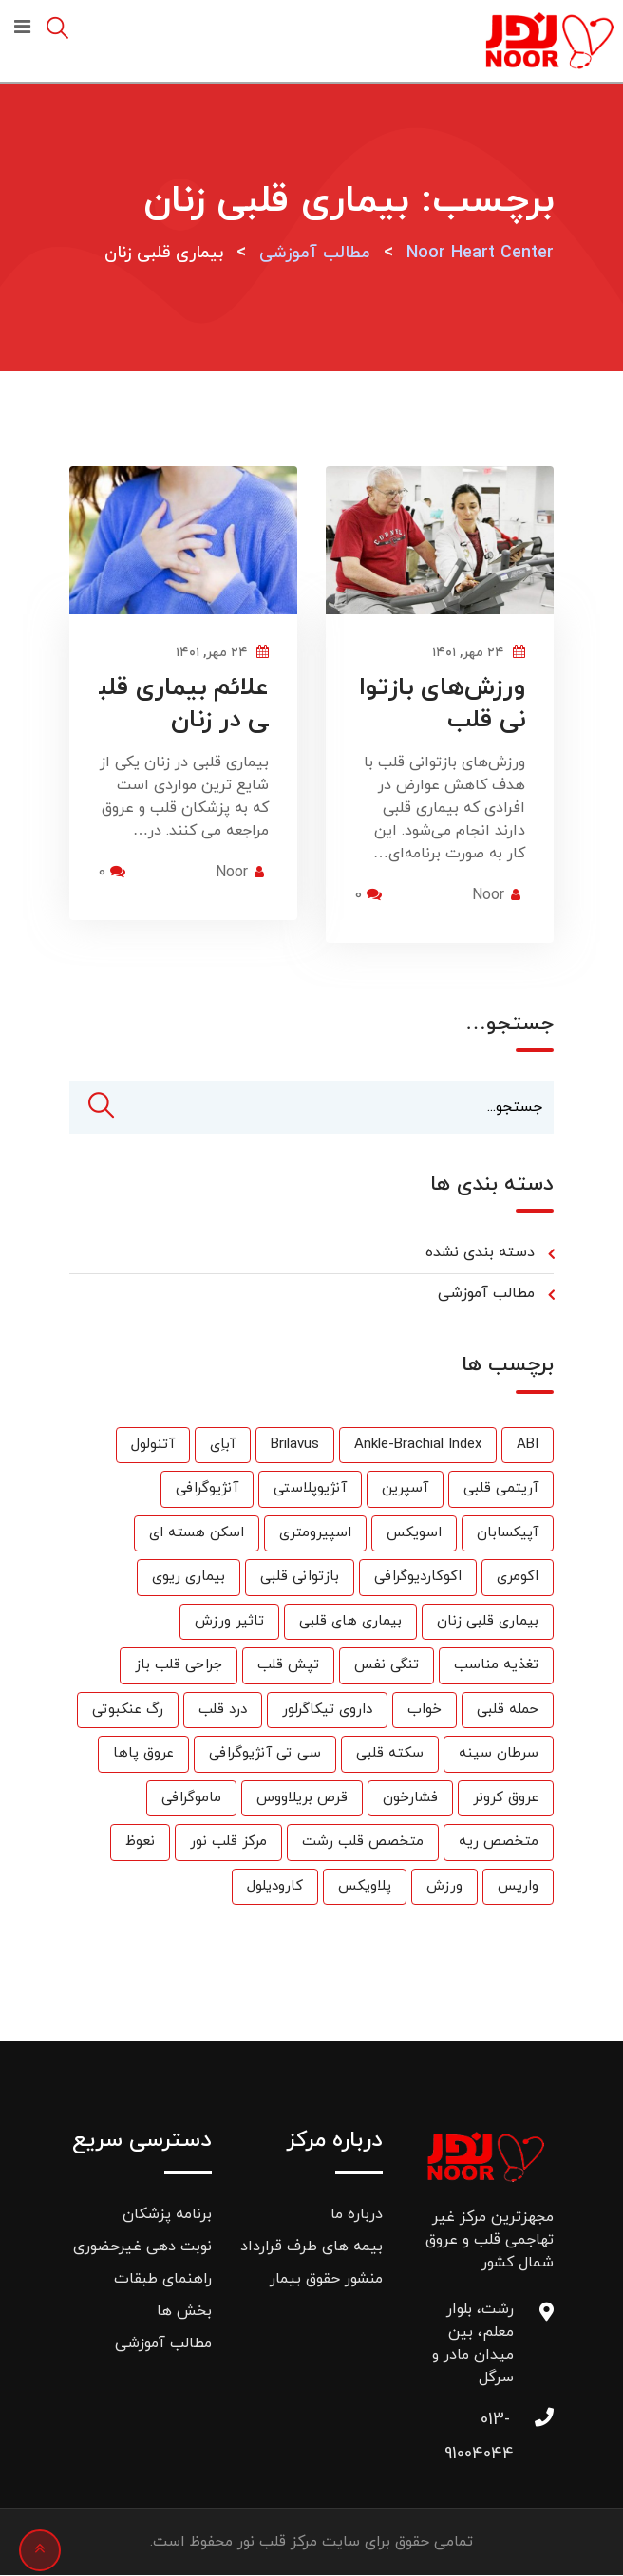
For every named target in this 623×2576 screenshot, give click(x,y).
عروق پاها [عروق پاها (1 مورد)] (143, 1754)
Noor (488, 895)
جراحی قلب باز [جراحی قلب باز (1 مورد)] (178, 1666)
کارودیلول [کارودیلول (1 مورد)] (275, 1886)
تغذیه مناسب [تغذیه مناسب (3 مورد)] (496, 1666)
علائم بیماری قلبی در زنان (184, 704)
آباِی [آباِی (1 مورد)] (223, 1445)
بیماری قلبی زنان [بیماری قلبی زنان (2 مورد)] (487, 1621)
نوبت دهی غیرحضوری (142, 2247)
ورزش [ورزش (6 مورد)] (444, 1886)
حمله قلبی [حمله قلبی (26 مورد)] (507, 1710)
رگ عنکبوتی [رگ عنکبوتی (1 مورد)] (127, 1710)
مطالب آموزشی (486, 1294)
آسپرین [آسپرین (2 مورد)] (405, 1489)
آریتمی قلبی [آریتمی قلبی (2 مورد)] (500, 1489)
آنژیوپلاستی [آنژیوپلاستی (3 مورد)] (310, 1489)
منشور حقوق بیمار (326, 2279)
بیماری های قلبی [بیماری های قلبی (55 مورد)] (350, 1621)
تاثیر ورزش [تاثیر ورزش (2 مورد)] (229, 1621)
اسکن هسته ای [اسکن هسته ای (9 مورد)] (196, 1533)
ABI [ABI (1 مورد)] (527, 1445)
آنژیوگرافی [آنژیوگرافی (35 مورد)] (207, 1489)
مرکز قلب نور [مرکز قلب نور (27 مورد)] (228, 1842)
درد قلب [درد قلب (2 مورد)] (222, 1710)
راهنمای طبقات (163, 2279)
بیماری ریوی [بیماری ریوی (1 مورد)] (188, 1578)
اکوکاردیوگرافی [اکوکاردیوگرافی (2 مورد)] (418, 1578)
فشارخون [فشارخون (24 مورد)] (410, 1798)
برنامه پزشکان (167, 2215)
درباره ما (356, 2215)
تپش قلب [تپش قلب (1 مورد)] (288, 1666)
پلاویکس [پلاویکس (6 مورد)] (364, 1886)
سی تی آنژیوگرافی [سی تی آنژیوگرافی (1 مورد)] (265, 1754)
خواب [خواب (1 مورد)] (424, 1710)
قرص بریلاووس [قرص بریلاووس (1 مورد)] (302, 1798)
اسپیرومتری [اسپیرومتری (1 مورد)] (315, 1533)
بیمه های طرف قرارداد (311, 2247)
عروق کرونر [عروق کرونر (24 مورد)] (505, 1798)
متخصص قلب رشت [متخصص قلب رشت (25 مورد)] (363, 1842)
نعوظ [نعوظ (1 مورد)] (140, 1842)
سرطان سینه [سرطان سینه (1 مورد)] (498, 1754)
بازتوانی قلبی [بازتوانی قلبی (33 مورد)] (299, 1578)
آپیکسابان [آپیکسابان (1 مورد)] (507, 1533)
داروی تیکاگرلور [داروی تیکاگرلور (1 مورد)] (327, 1710)
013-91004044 (495, 2425)
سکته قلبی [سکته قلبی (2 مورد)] (390, 1754)
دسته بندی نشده (480, 1253)
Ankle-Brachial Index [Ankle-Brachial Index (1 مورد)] (417, 1445)
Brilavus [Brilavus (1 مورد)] (295, 1445)
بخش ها (184, 2312)
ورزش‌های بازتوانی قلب (442, 704)
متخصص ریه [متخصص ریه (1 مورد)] (498, 1842)
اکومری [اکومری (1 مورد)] (517, 1578)
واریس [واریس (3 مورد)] (518, 1886)
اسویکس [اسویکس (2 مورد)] (414, 1533)
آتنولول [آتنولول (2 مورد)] (153, 1445)
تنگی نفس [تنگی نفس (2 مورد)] (386, 1666)
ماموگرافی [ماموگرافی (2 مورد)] (191, 1798)
